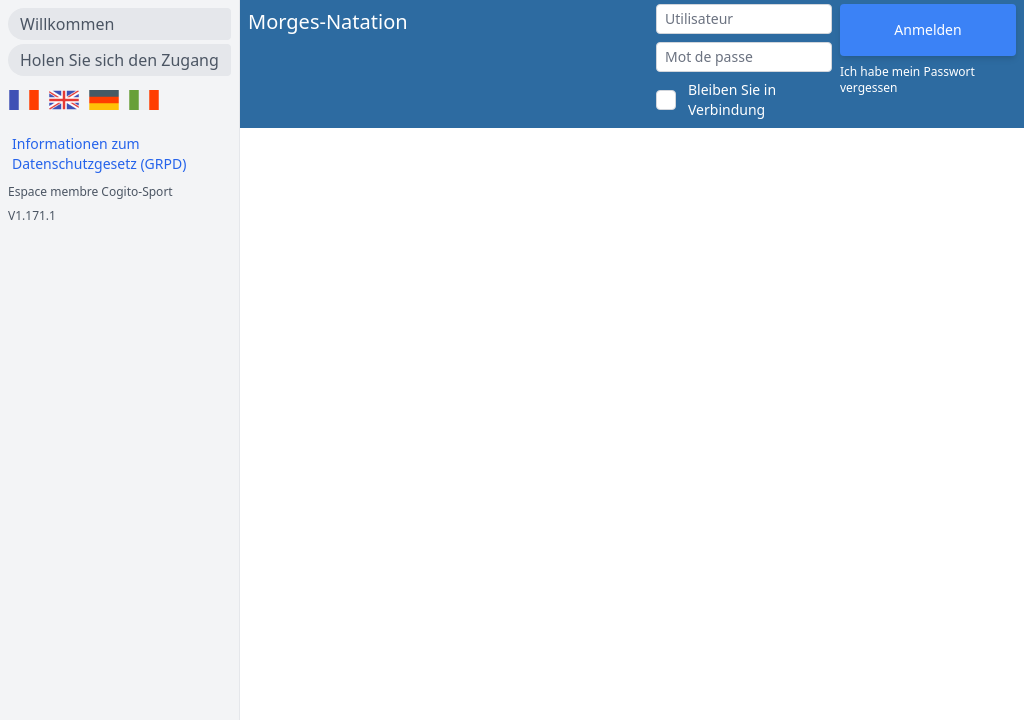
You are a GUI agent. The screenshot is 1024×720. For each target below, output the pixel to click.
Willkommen (67, 24)
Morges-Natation (328, 21)
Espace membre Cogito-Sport (90, 191)
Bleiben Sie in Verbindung (732, 99)
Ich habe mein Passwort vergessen (907, 80)
